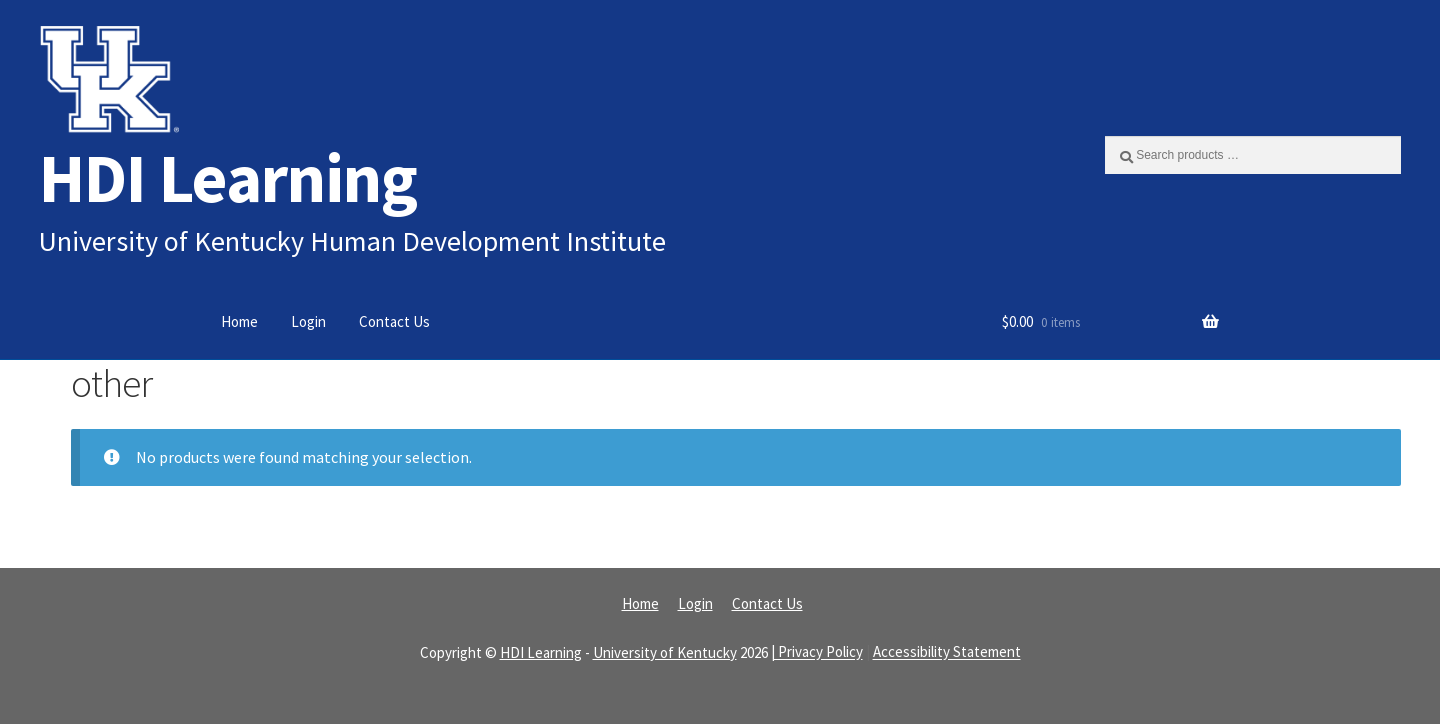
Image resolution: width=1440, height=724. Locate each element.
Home (239, 321)
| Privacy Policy (817, 652)
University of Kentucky (665, 652)
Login (308, 321)
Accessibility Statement (947, 652)
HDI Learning (228, 177)
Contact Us (394, 321)
